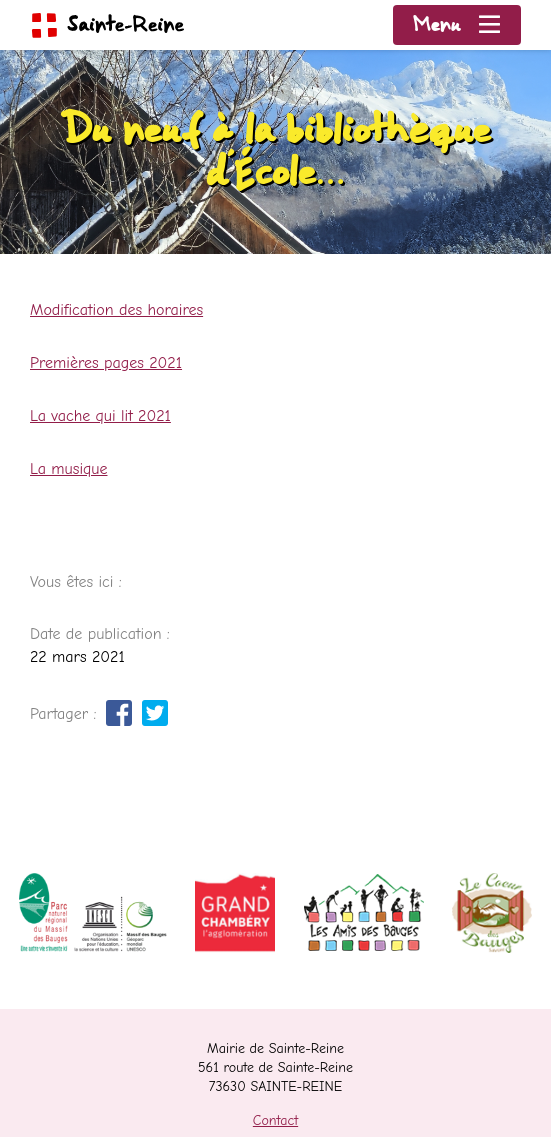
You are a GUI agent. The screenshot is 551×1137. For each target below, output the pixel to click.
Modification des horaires (116, 310)
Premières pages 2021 (106, 363)
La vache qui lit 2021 (100, 416)
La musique (68, 469)
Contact (275, 1120)
